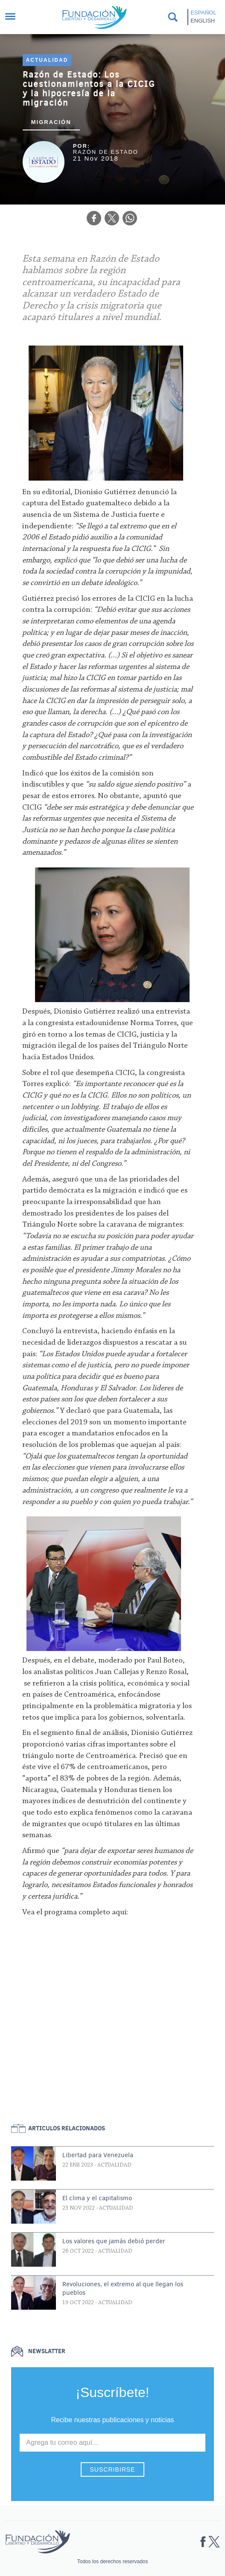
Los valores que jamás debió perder (113, 2241)
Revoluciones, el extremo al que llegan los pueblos (122, 2288)
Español (203, 12)
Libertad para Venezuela (97, 2155)
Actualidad (47, 60)
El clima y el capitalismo (97, 2198)
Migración (51, 122)
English (202, 20)
